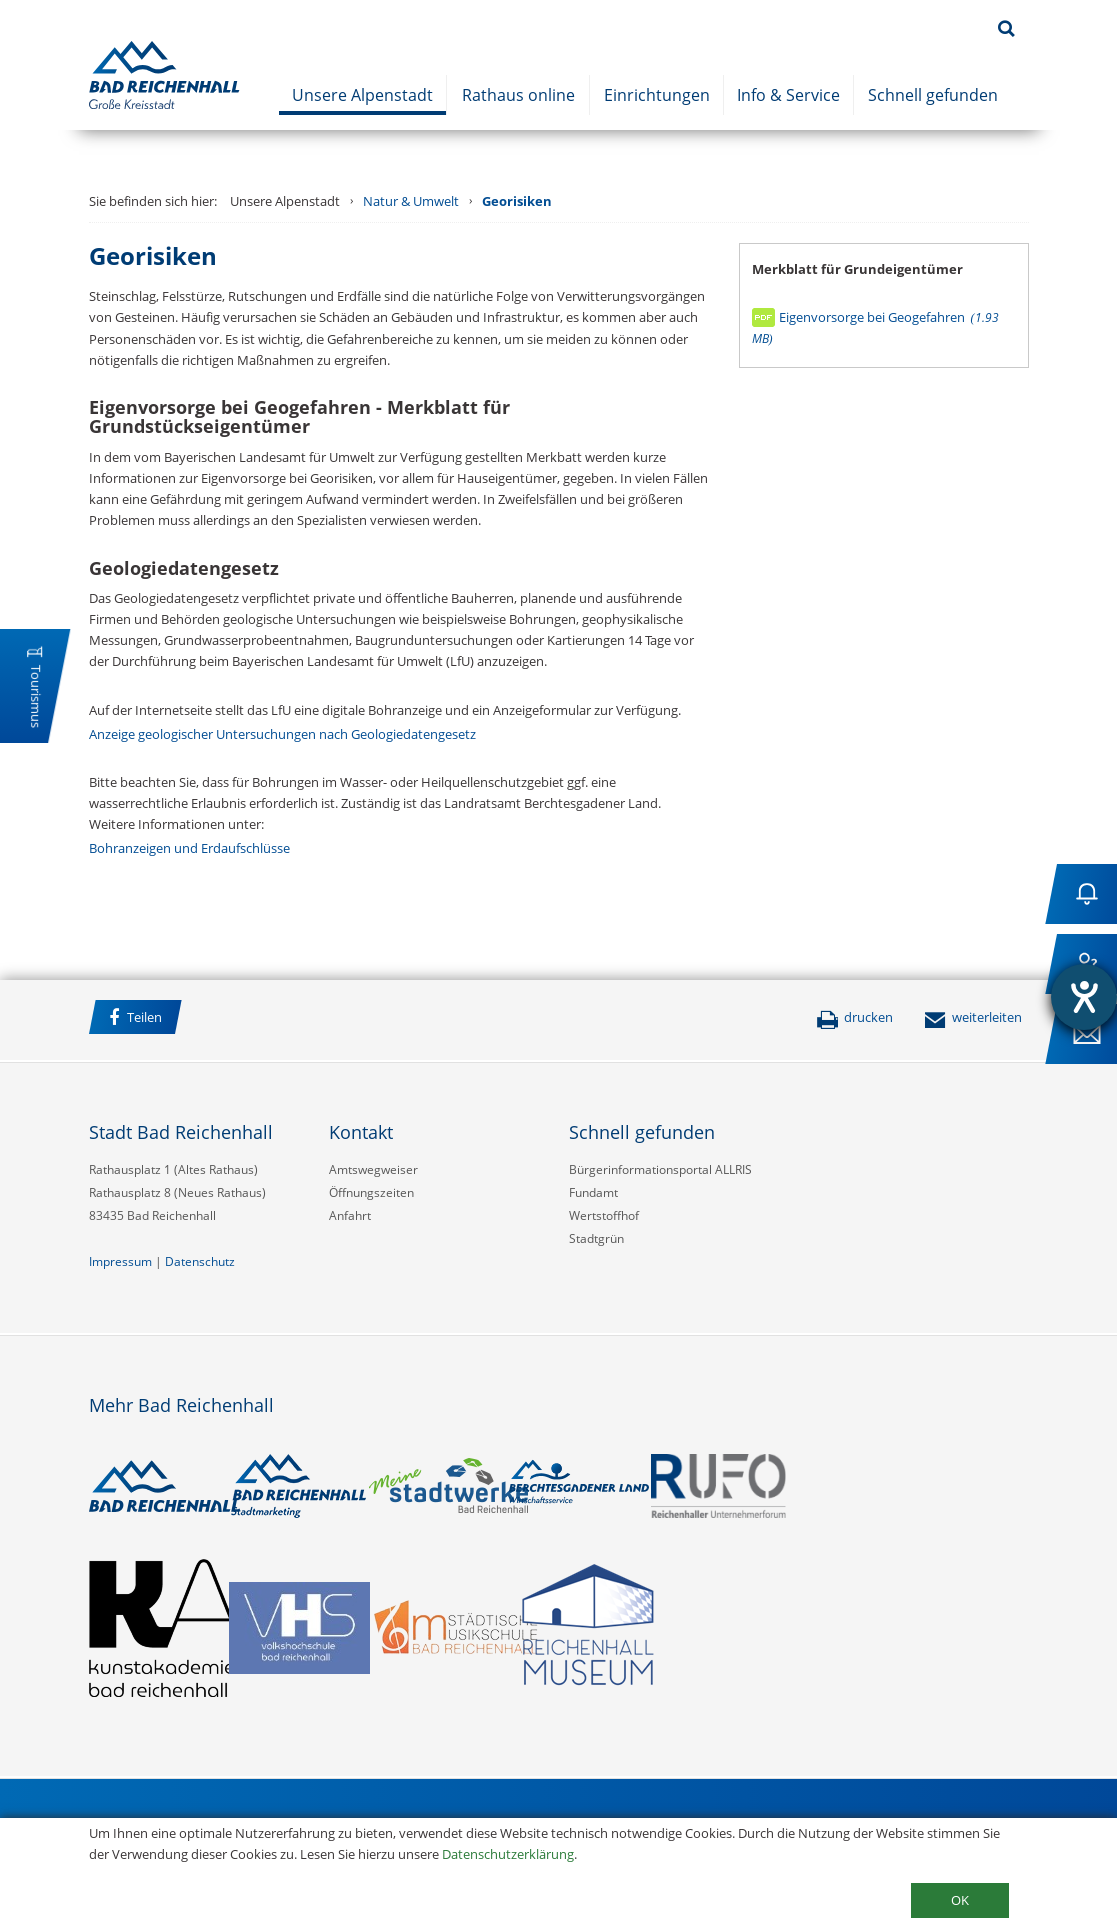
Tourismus (36, 696)
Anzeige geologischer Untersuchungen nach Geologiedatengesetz (282, 734)
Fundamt (593, 1192)
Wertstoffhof (604, 1215)
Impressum (120, 1261)
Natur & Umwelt (411, 201)
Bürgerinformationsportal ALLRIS (660, 1169)
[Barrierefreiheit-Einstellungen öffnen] (1084, 997)
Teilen (135, 1017)
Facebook (218, 1020)
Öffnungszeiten (371, 1192)
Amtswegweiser (373, 1169)
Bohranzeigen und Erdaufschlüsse (189, 848)
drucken (854, 1017)
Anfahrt (350, 1215)
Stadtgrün (596, 1238)
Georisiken (517, 201)
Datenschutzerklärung (508, 1854)
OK (960, 1900)
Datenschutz (200, 1261)
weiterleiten (973, 1017)
